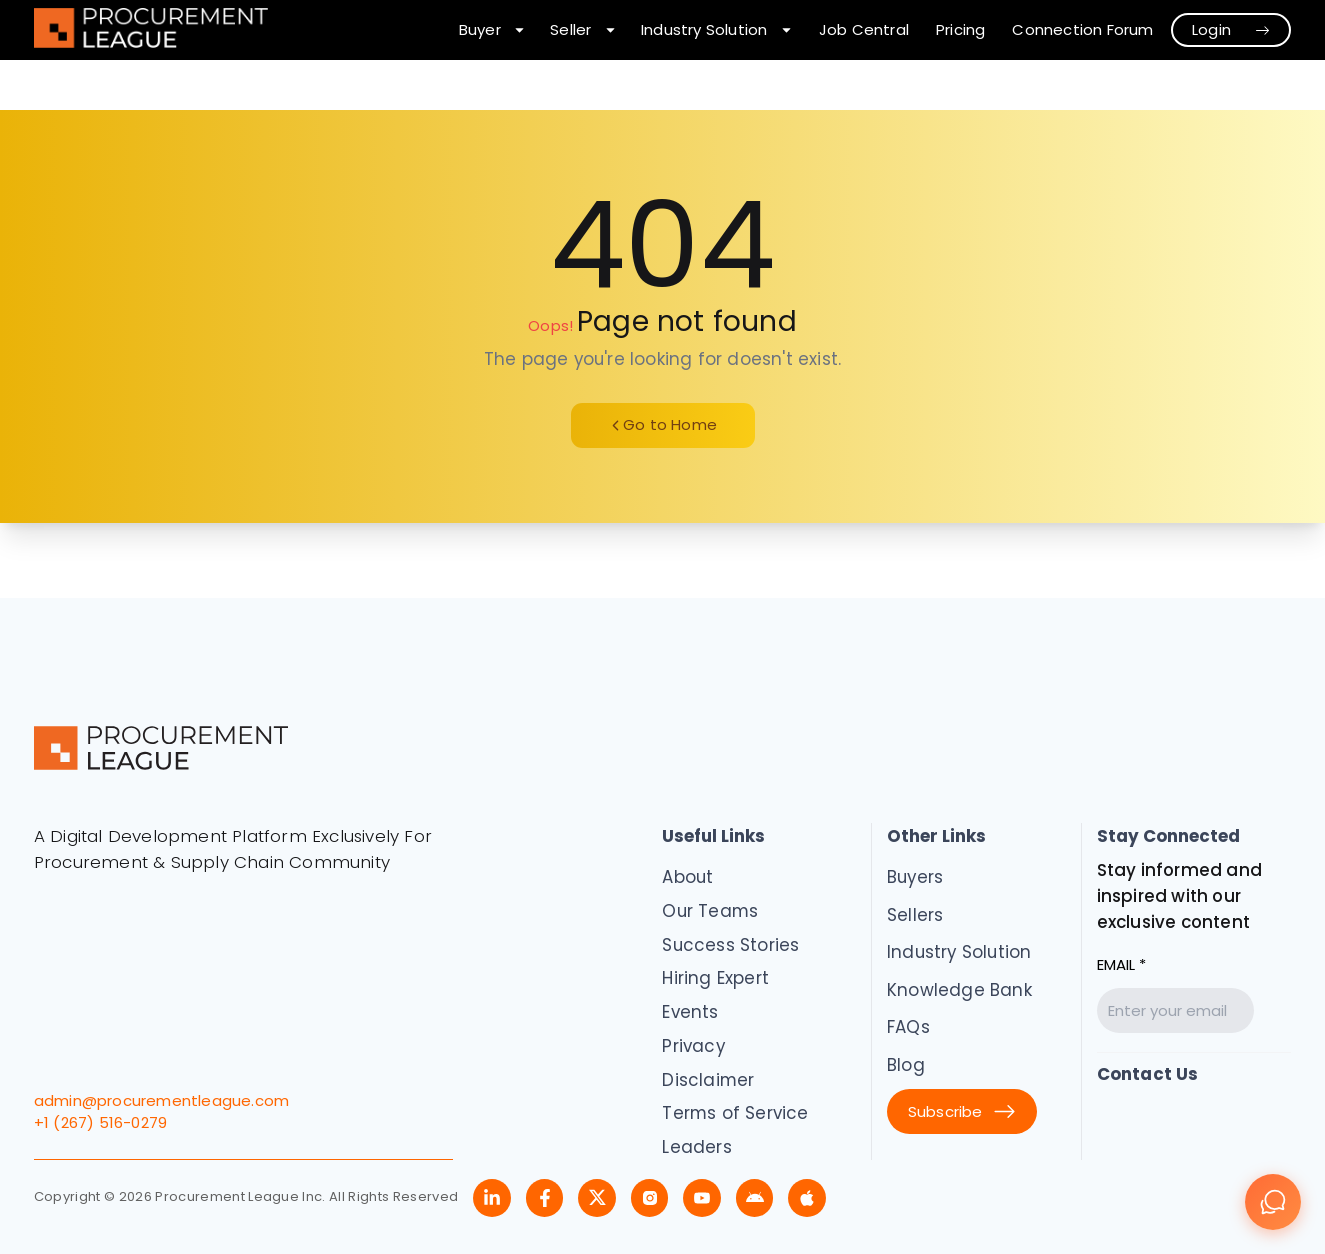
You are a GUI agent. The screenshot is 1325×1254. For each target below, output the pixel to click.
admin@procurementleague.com (161, 1100)
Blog (906, 1065)
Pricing (960, 29)
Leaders (696, 1147)
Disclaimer (708, 1080)
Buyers (915, 877)
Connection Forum (1082, 29)
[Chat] (1273, 1202)
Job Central (864, 29)
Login (1231, 29)
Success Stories (730, 945)
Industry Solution (959, 952)
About (687, 877)
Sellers (915, 915)
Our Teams (710, 911)
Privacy (693, 1046)
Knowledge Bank (959, 990)
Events (690, 1012)
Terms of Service (735, 1113)
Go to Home (662, 424)
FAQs (908, 1027)
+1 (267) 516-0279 (100, 1122)
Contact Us (1148, 1074)
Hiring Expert (715, 978)
